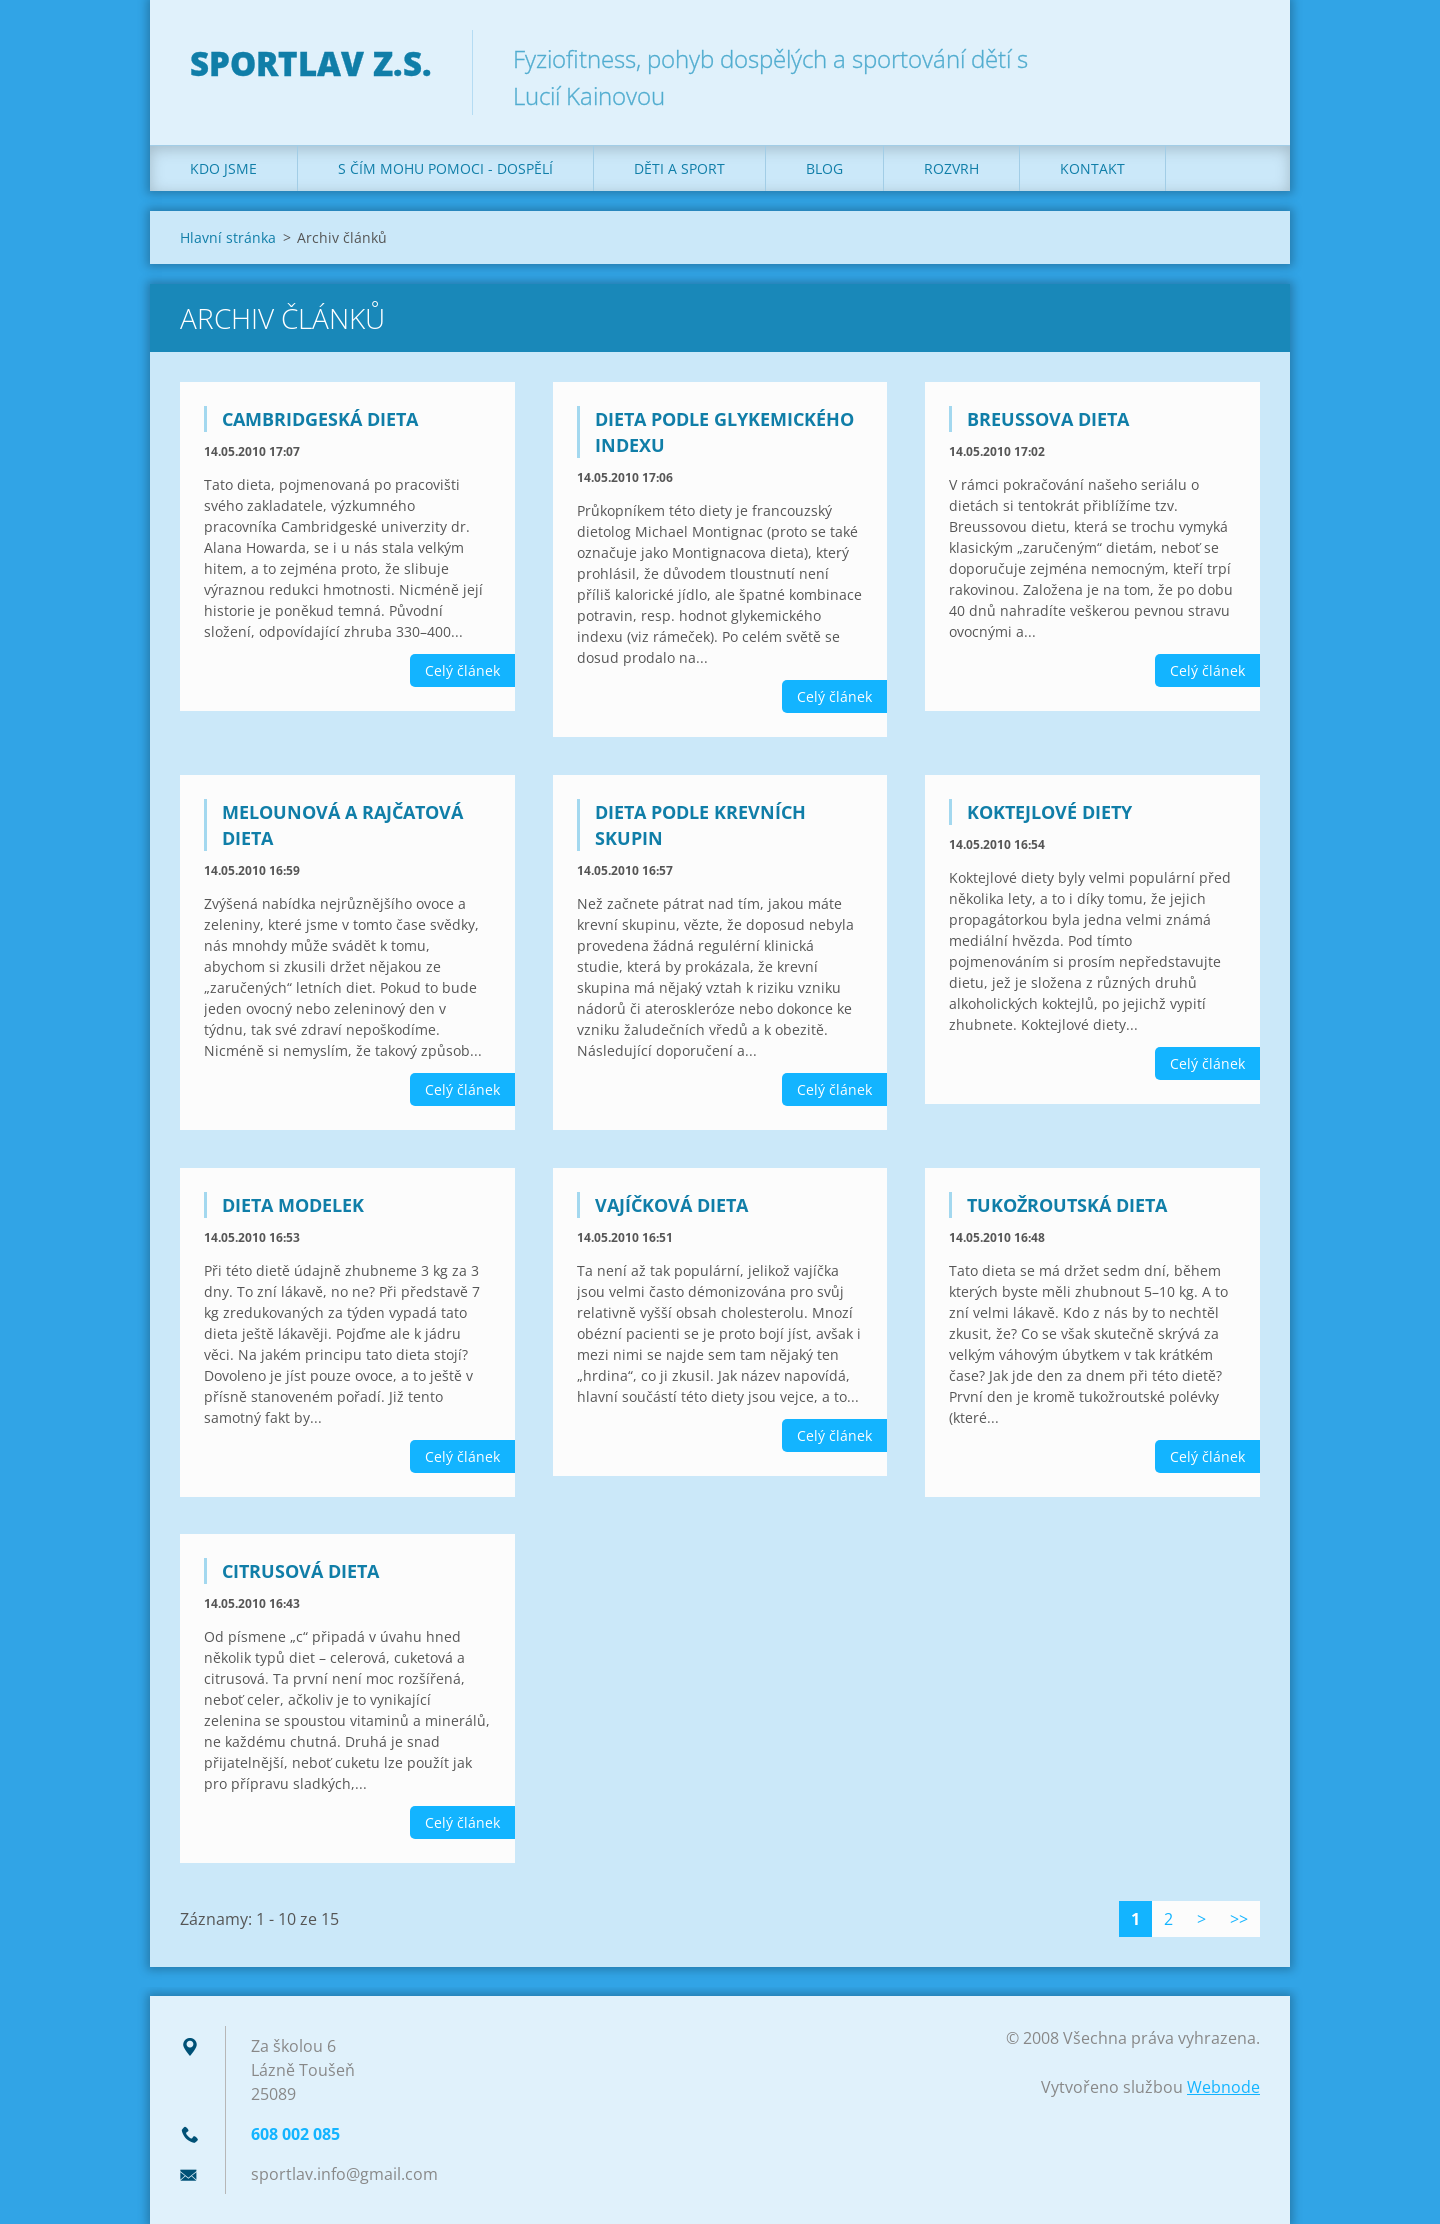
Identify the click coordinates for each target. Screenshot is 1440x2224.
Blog (824, 168)
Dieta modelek (293, 1205)
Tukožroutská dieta (1067, 1205)
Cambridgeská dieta (320, 419)
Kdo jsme (223, 168)
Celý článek (462, 670)
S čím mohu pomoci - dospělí (445, 168)
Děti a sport (679, 168)
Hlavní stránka (228, 237)
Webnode (1223, 2087)
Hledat (1238, 58)
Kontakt (1092, 168)
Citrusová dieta (300, 1571)
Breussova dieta (1048, 419)
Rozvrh (951, 168)
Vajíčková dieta (671, 1205)
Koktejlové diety (1049, 812)
